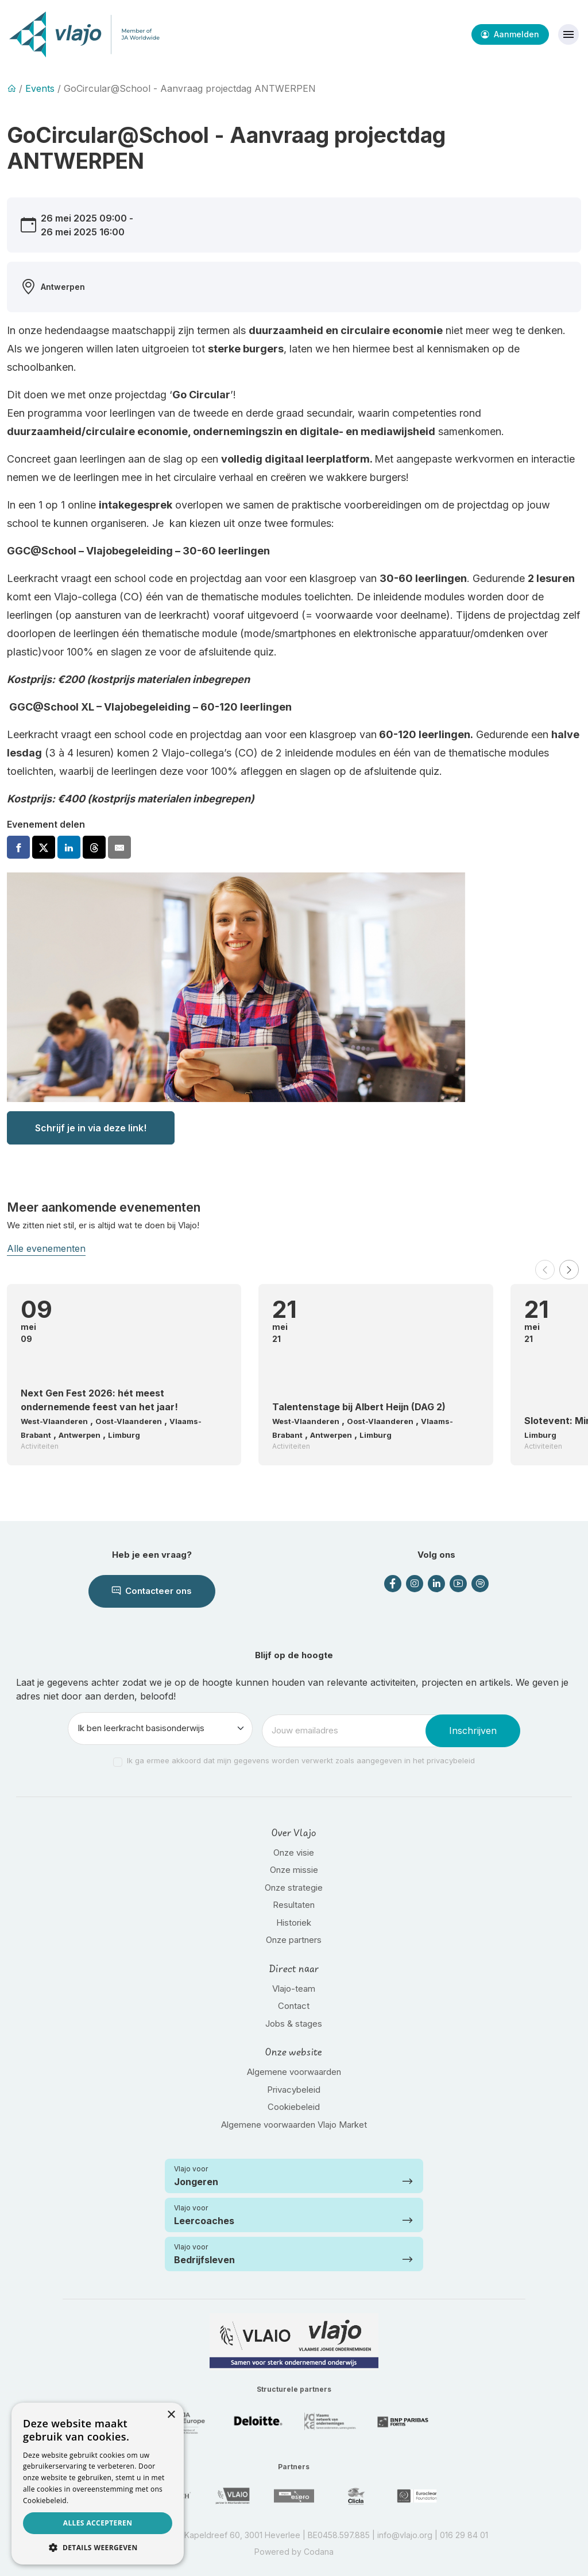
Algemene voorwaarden (294, 2071)
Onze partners (294, 1939)
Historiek (293, 1922)
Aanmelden (510, 34)
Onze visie (293, 1852)
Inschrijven (473, 1730)
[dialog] (97, 2484)
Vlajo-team (293, 1988)
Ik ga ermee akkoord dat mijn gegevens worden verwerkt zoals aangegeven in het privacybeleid (301, 1760)
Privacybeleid (293, 2089)
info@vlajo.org (404, 2535)
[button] (545, 1269)
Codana (319, 2551)
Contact (294, 2005)
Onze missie (294, 1869)
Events (40, 88)
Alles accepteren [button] (98, 2523)
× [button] (171, 2415)
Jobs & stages (293, 2023)
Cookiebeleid (294, 2106)
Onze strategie (294, 1887)
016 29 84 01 (464, 2535)
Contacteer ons (152, 1590)
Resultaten (294, 1904)
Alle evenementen (46, 1248)
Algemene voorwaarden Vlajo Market (294, 2124)
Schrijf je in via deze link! (90, 1128)
